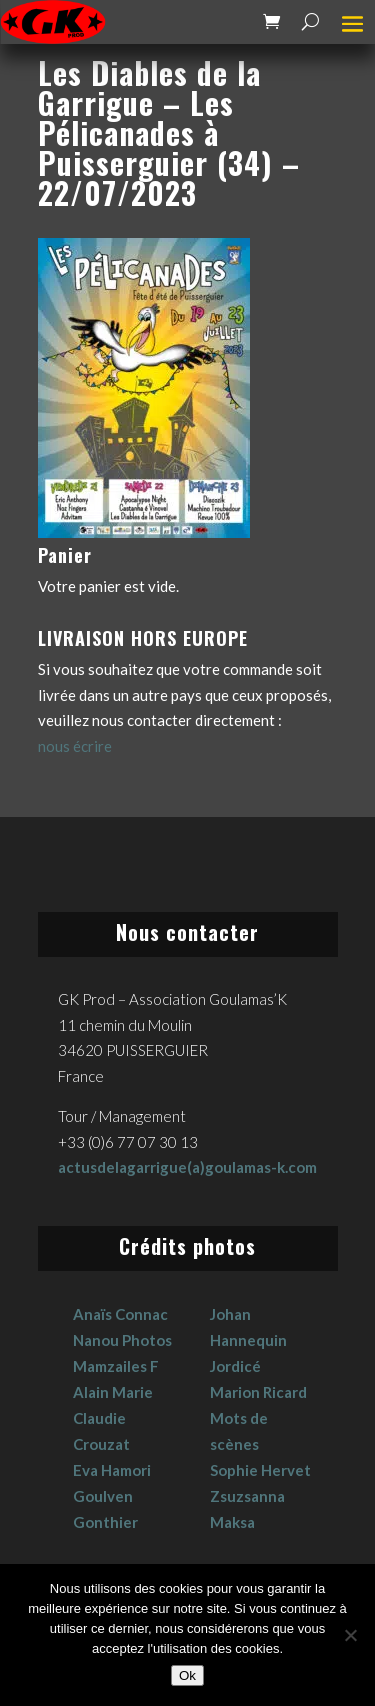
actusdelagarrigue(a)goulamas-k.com (187, 1167)
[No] (350, 1635)
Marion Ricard (258, 1392)
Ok (187, 1675)
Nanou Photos (122, 1340)
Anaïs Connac (120, 1314)
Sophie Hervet (260, 1470)
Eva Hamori (112, 1470)
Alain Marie (113, 1392)
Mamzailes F (116, 1366)
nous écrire (75, 746)
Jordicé (235, 1366)
